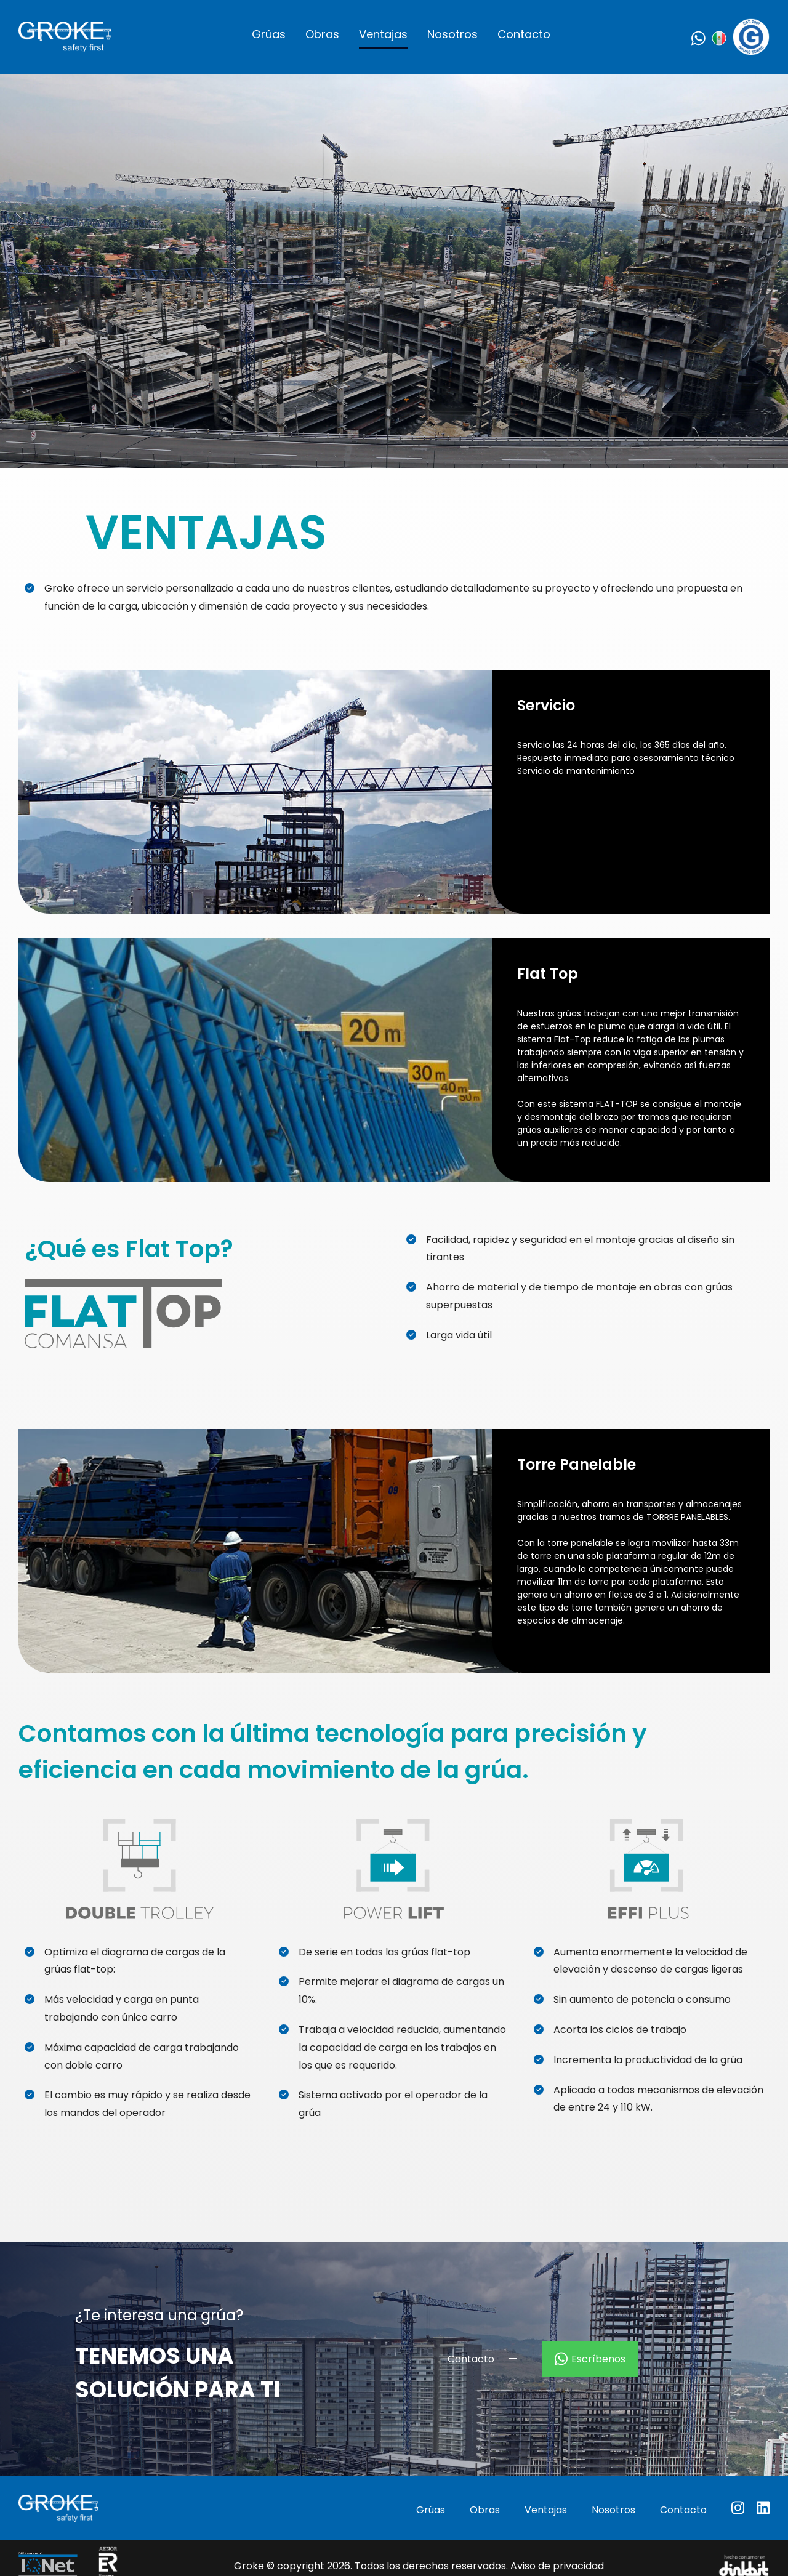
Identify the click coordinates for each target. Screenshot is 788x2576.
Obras (322, 34)
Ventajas (383, 34)
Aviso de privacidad (557, 2566)
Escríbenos (590, 2358)
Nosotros (452, 34)
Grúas (269, 34)
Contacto (523, 34)
